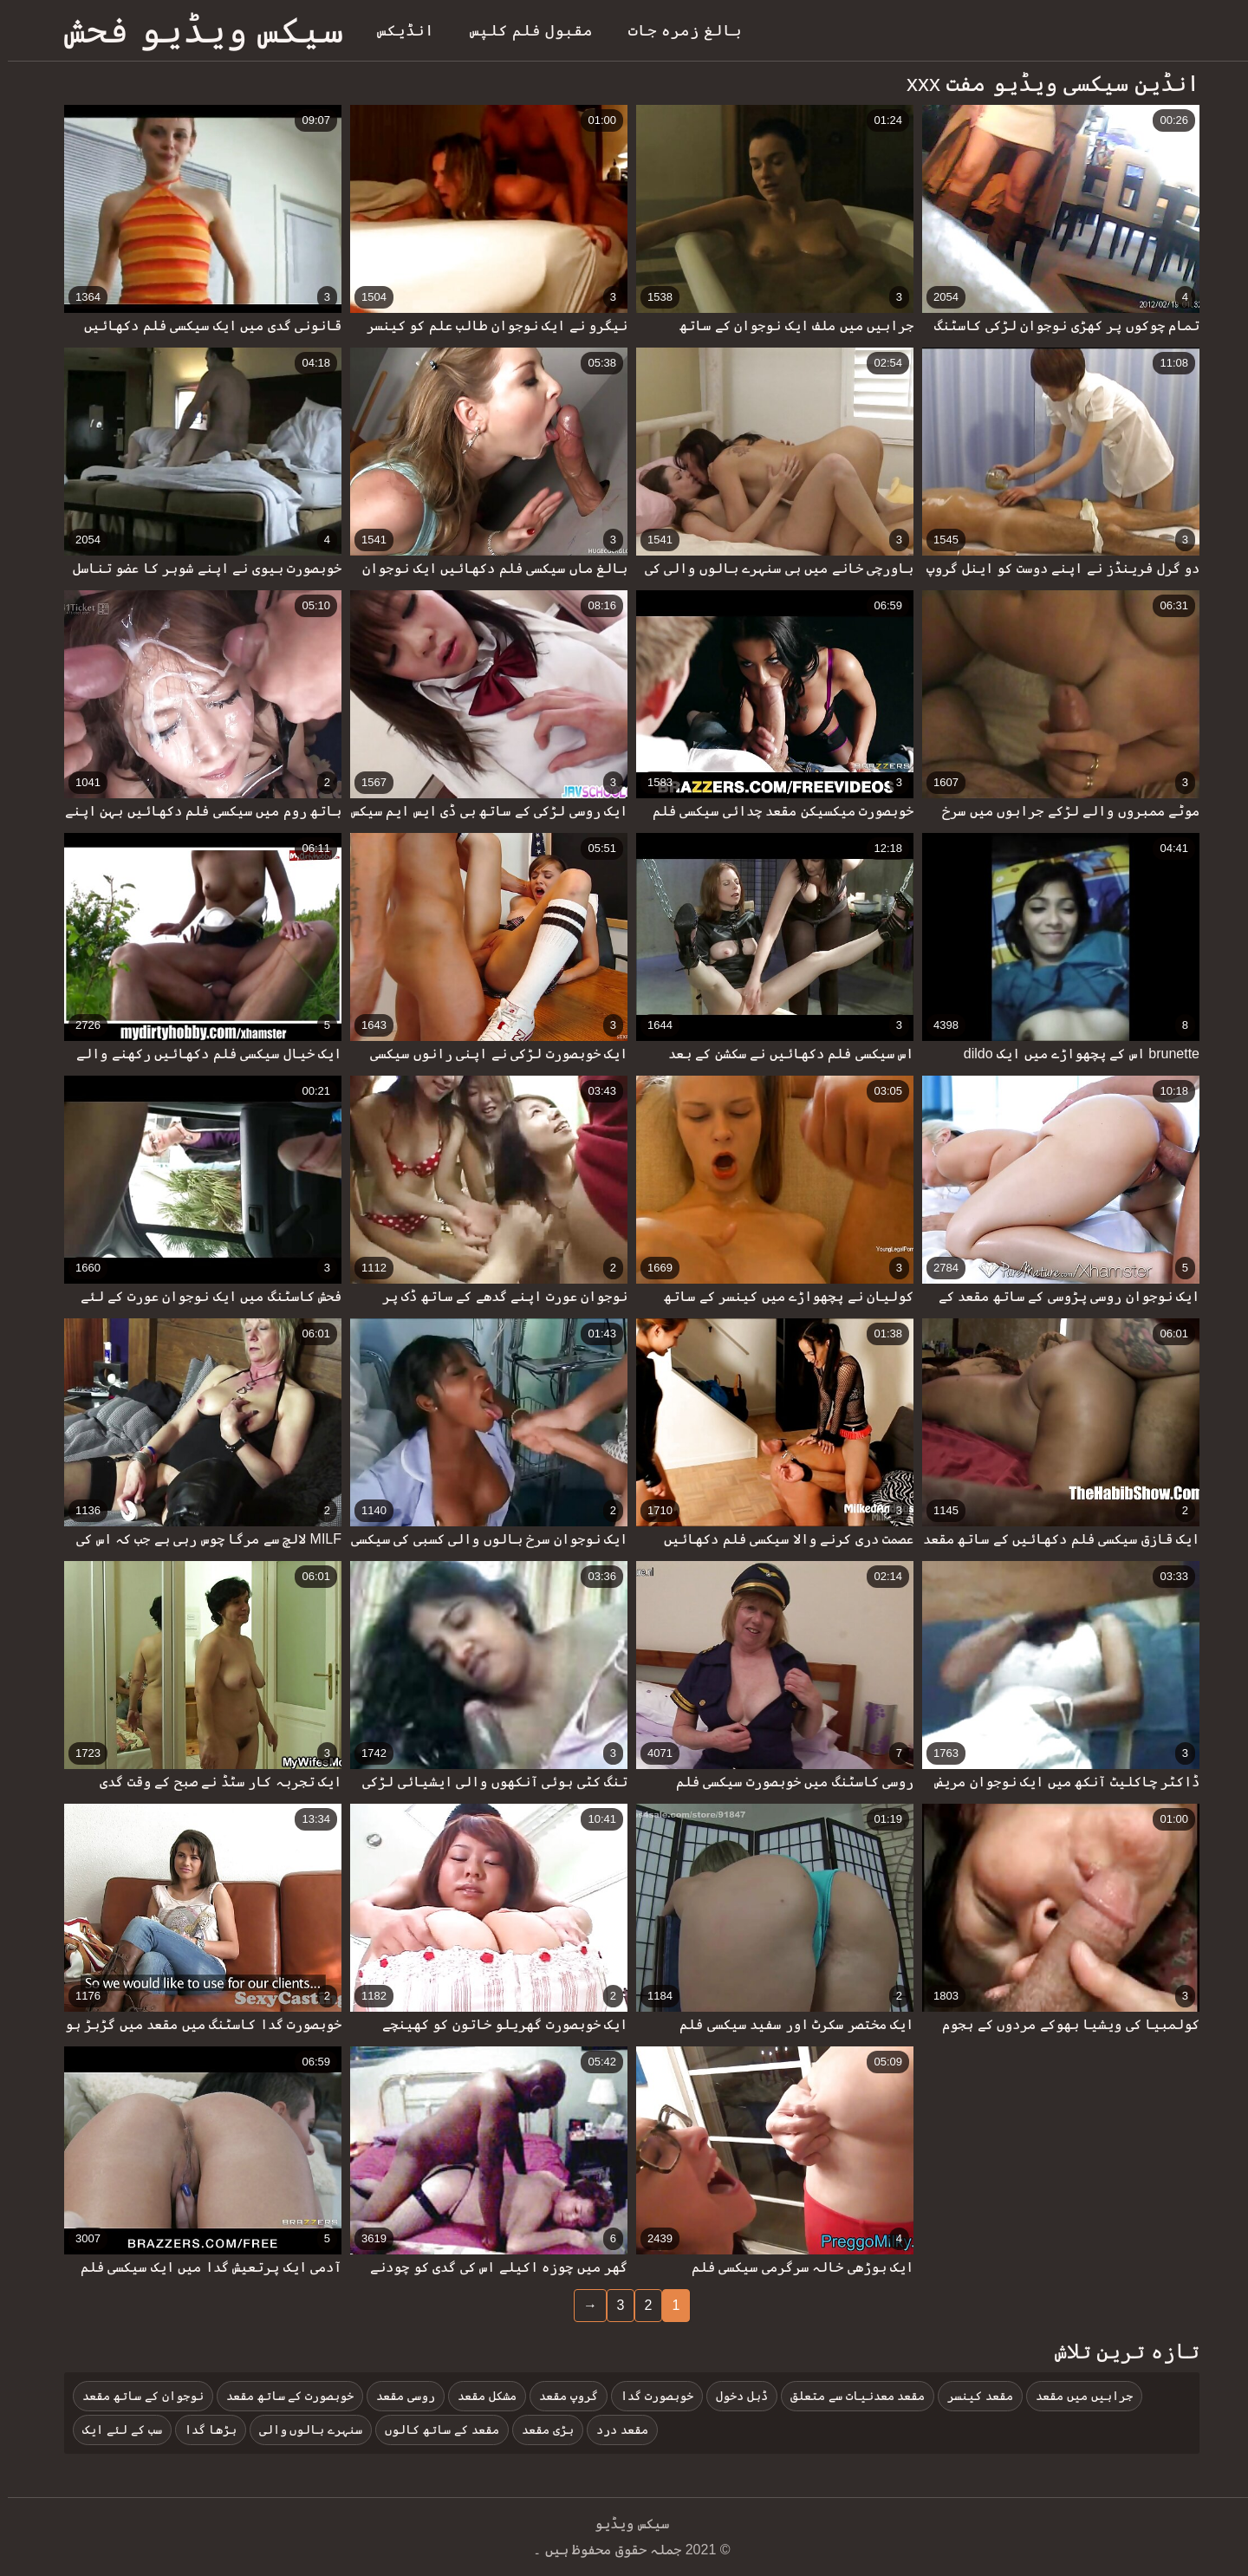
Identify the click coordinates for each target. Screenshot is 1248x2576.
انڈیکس (397, 30)
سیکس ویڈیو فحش (196, 30)
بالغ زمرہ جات (677, 30)
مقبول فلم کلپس (523, 30)
